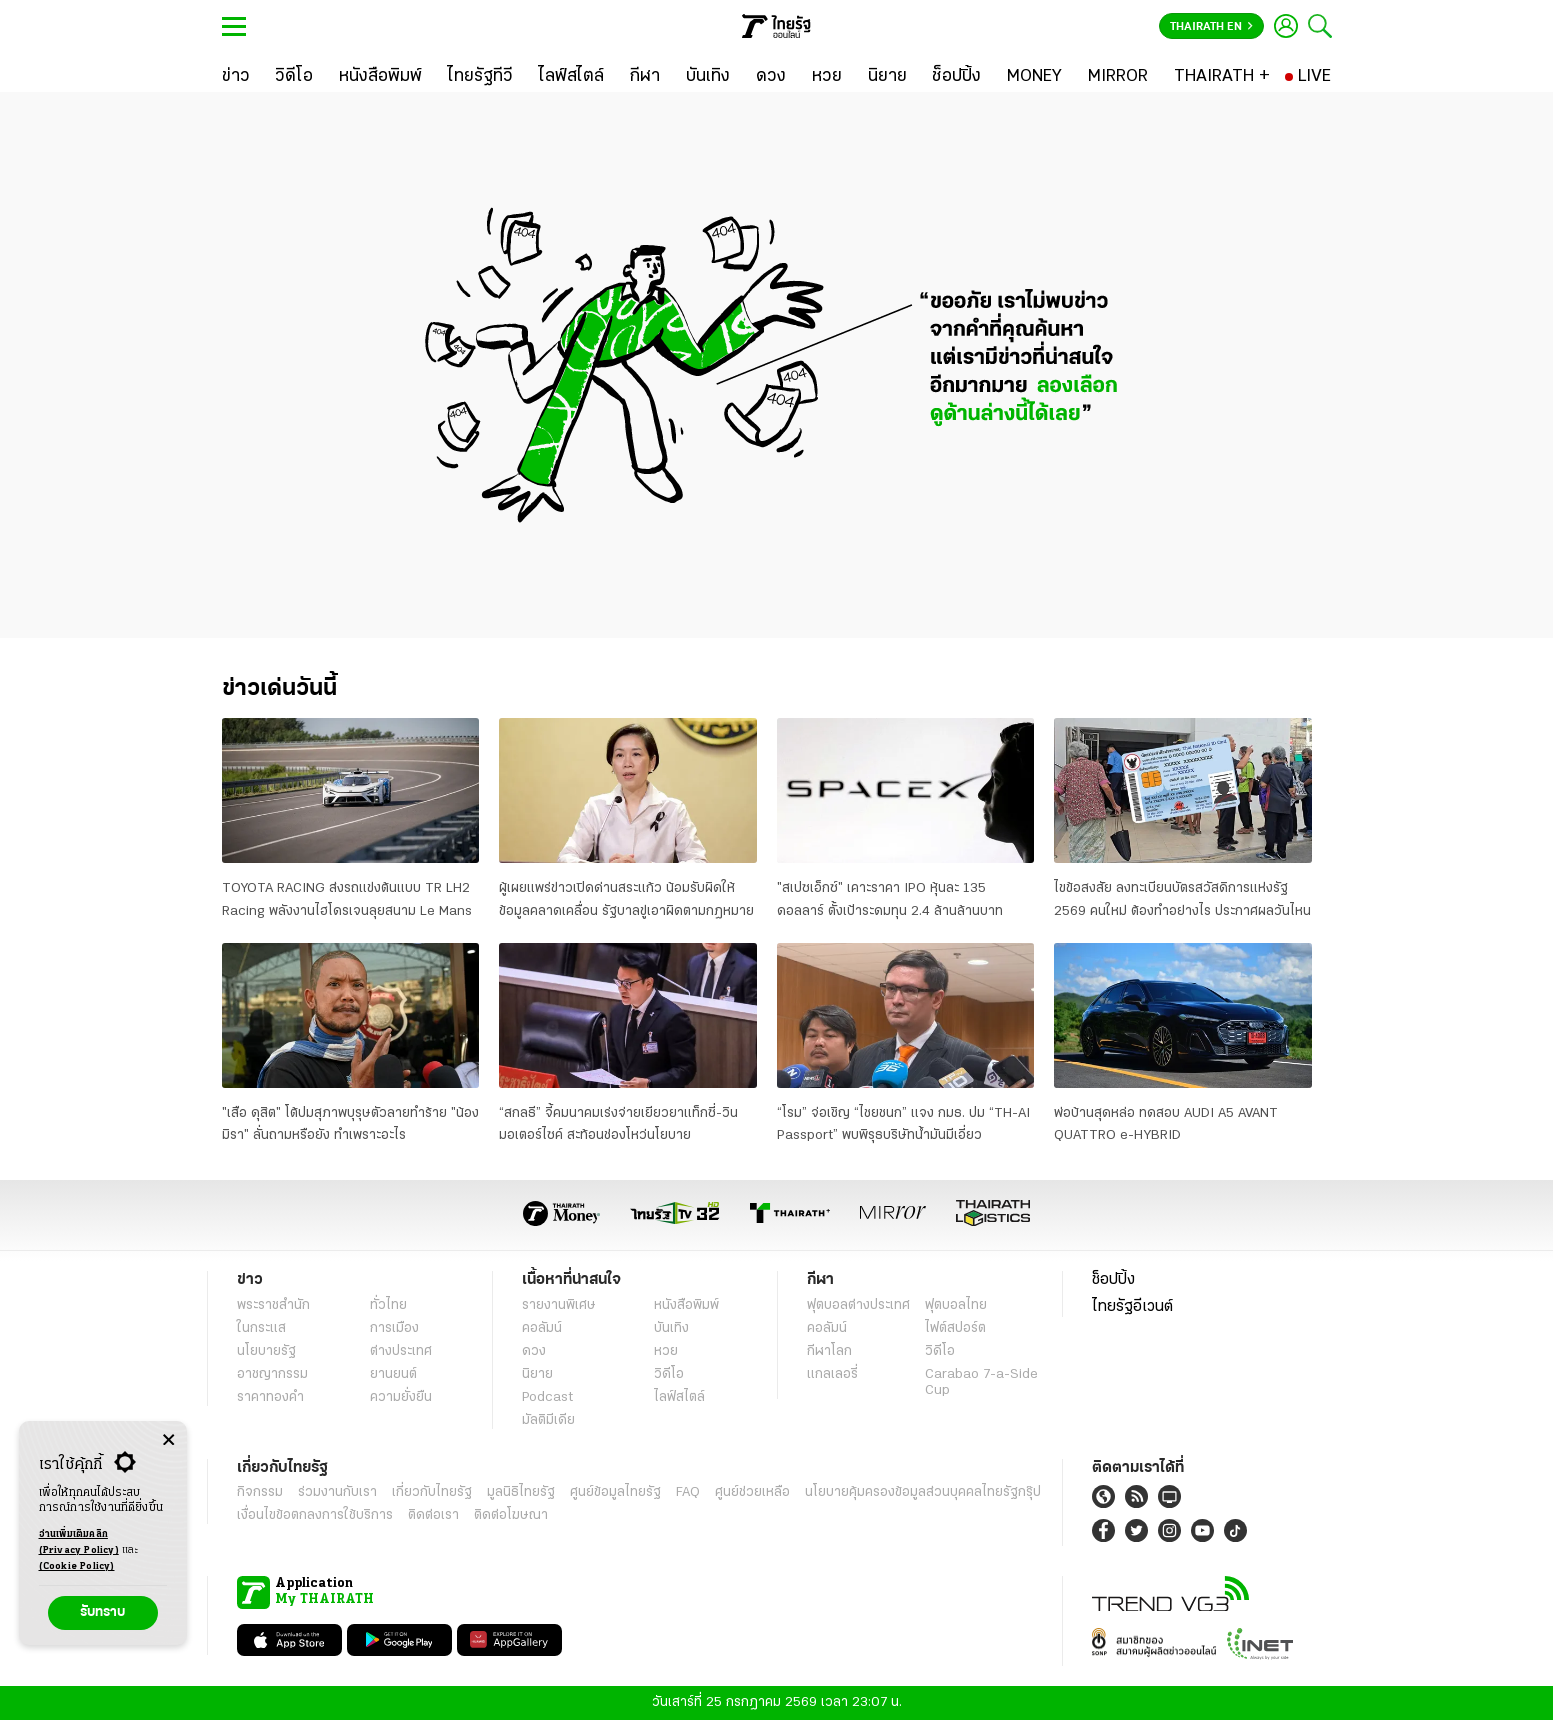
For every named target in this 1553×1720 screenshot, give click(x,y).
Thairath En (1211, 27)
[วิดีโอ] (294, 77)
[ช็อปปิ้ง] (956, 77)
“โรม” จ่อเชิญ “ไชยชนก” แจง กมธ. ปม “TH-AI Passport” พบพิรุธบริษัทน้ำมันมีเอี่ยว (903, 1124)
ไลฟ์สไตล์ (679, 1397)
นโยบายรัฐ (266, 1351)
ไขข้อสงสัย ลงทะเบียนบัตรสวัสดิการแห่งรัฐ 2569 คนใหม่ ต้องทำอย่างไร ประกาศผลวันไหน (1182, 899)
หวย (666, 1351)
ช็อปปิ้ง (1113, 1280)
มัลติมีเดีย (548, 1420)
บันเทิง (671, 1328)
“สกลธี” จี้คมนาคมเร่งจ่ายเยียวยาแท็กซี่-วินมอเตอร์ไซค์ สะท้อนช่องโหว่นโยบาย (618, 1124)
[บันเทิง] (708, 77)
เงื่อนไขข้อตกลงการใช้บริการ (315, 1515)
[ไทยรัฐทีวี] (480, 77)
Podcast (547, 1397)
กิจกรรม (260, 1492)
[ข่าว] (236, 77)
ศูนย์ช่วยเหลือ (752, 1492)
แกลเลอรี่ (832, 1374)
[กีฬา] (644, 77)
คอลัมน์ (542, 1328)
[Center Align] (168, 1440)
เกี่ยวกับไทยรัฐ (432, 1492)
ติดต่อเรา (433, 1515)
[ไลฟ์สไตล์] (571, 77)
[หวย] (827, 77)
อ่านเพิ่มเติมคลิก (79, 1544)
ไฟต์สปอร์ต (955, 1328)
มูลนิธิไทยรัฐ (521, 1492)
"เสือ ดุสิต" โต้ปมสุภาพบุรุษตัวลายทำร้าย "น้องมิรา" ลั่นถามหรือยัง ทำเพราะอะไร (350, 1124)
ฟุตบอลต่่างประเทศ (858, 1305)
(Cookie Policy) (77, 1566)
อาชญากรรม (272, 1374)
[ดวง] (771, 77)
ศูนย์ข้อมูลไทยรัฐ (615, 1492)
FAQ (688, 1492)
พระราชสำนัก (273, 1305)
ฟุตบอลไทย (956, 1305)
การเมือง (394, 1328)
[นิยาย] (887, 77)
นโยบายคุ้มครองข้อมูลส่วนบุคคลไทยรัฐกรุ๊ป (923, 1492)
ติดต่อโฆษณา (511, 1515)
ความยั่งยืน (401, 1397)
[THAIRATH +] (1222, 77)
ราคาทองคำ (270, 1397)
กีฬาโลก (829, 1351)
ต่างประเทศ (401, 1351)
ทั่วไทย (388, 1305)
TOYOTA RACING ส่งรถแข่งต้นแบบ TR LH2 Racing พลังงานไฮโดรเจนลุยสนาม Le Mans (347, 899)
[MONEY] (1034, 77)
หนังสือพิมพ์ (686, 1305)
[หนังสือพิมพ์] (380, 77)
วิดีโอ (669, 1374)
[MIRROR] (1118, 77)
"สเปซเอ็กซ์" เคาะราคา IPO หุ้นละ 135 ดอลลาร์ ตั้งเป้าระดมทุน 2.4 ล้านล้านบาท (890, 899)
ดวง (534, 1351)
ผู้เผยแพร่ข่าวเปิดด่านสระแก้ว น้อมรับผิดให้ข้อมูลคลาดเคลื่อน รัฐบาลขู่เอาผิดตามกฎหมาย (626, 899)
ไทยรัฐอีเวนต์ (1132, 1307)
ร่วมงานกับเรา (337, 1492)
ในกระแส (261, 1328)
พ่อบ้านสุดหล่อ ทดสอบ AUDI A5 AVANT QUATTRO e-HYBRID (1166, 1124)
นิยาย (537, 1374)
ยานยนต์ (393, 1374)
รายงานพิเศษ (559, 1305)
